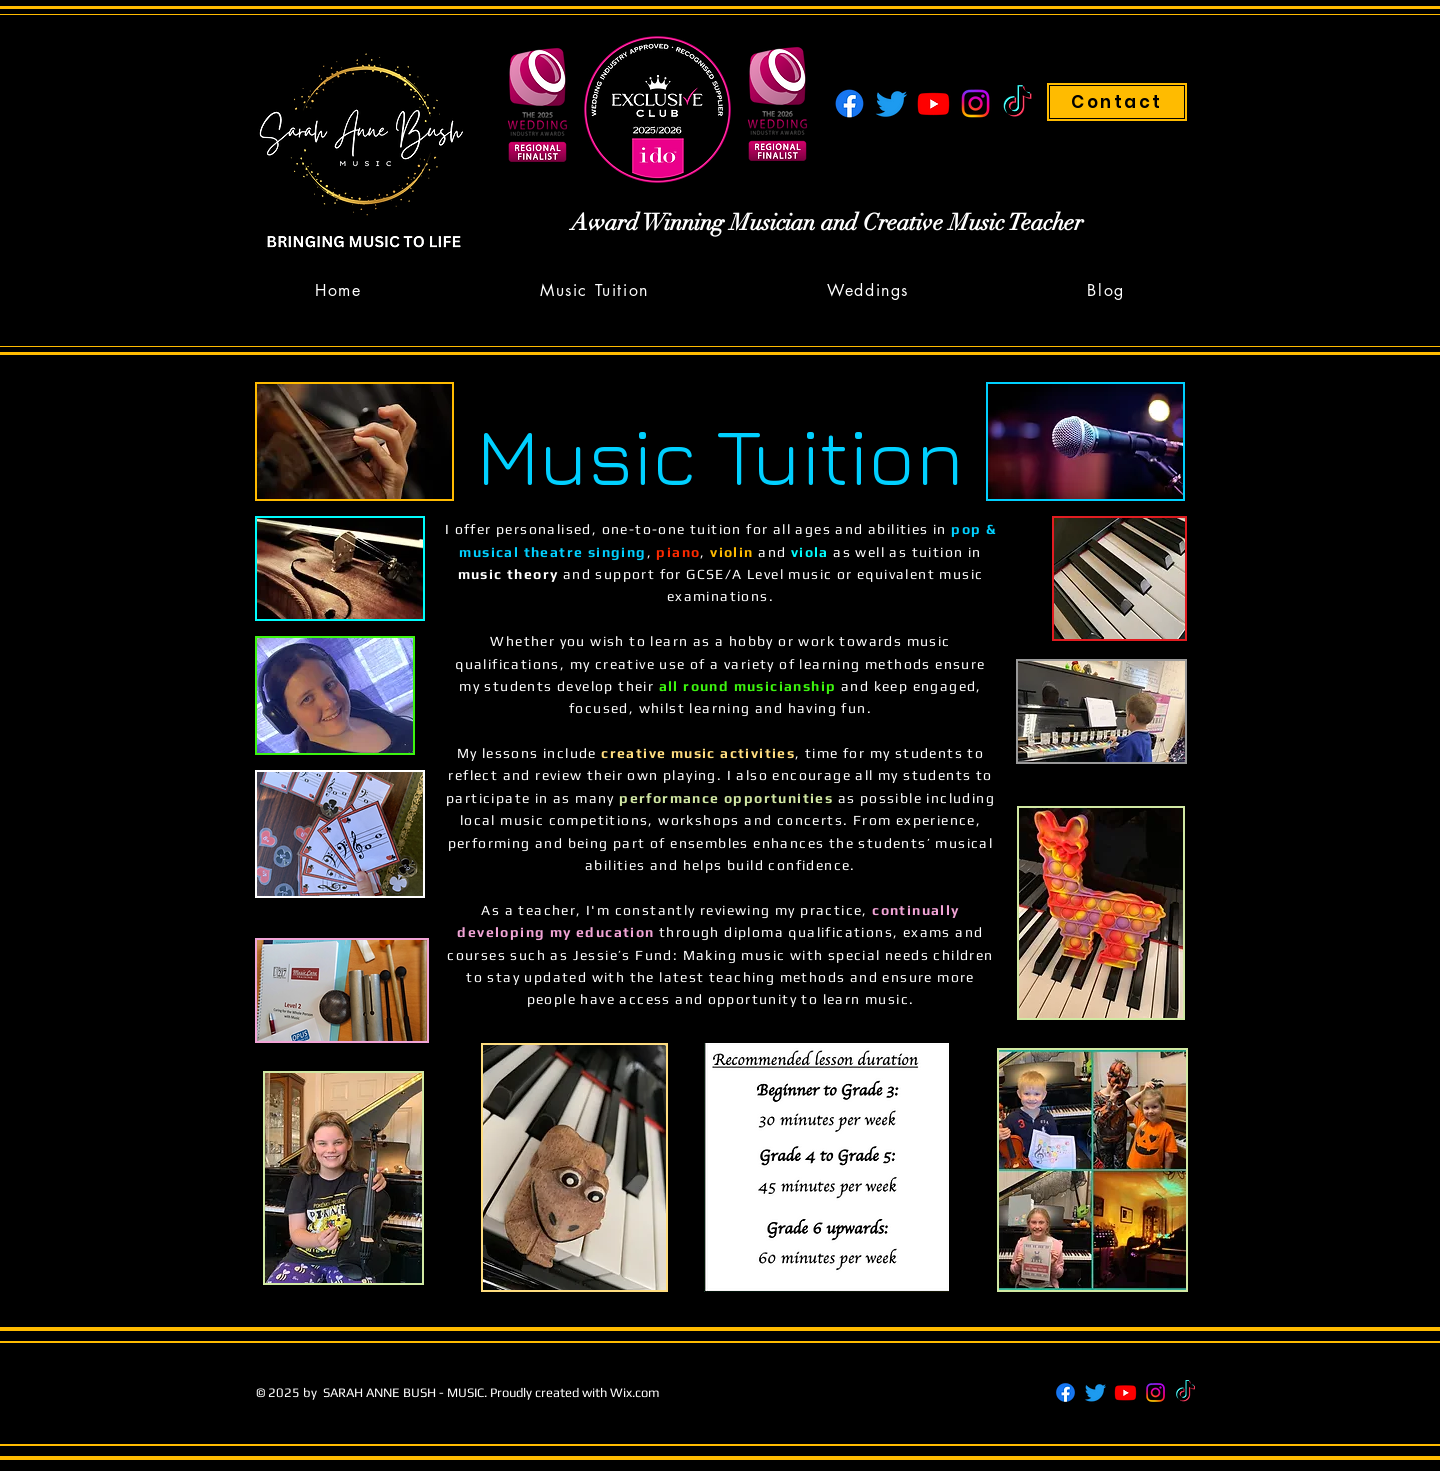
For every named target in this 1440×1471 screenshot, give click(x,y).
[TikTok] (1017, 103)
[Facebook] (849, 103)
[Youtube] (933, 103)
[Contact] (1117, 102)
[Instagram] (975, 103)
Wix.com (635, 1392)
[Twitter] (891, 103)
